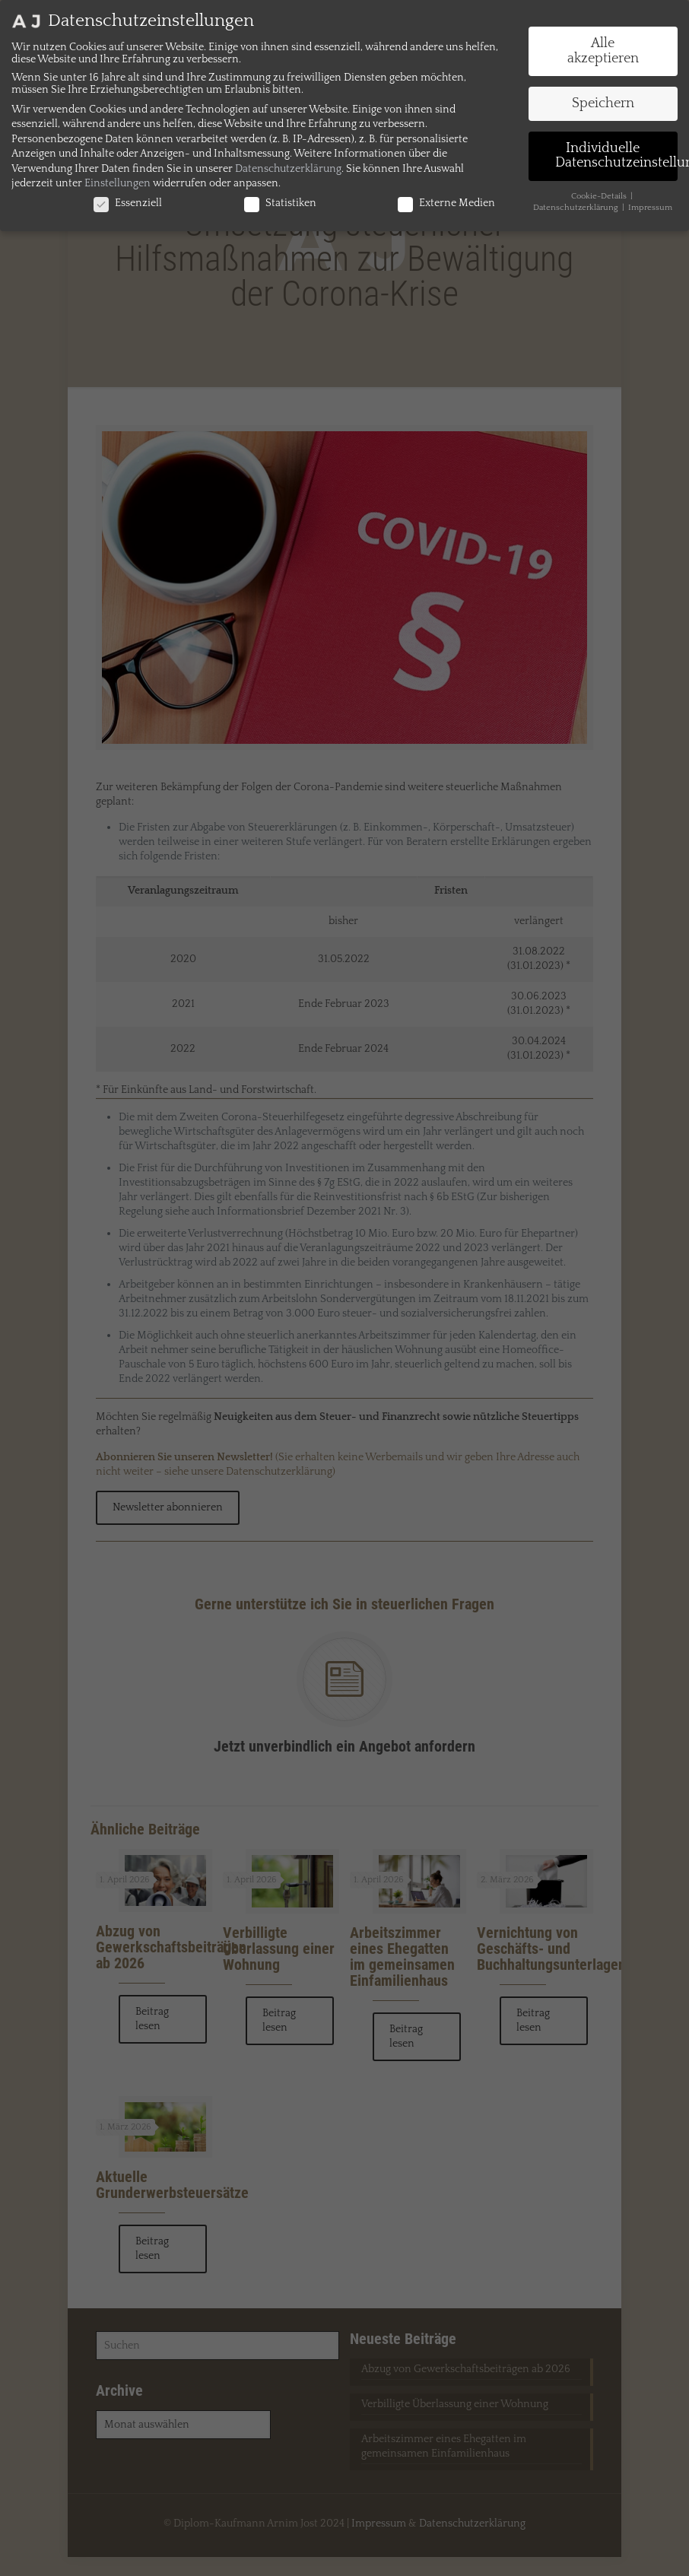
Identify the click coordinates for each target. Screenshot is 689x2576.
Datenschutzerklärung (288, 169)
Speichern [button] (603, 103)
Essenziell (128, 203)
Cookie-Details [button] (600, 196)
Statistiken (280, 203)
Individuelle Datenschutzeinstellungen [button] (616, 156)
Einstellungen (117, 183)
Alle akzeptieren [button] (603, 51)
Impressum (650, 207)
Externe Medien (446, 203)
